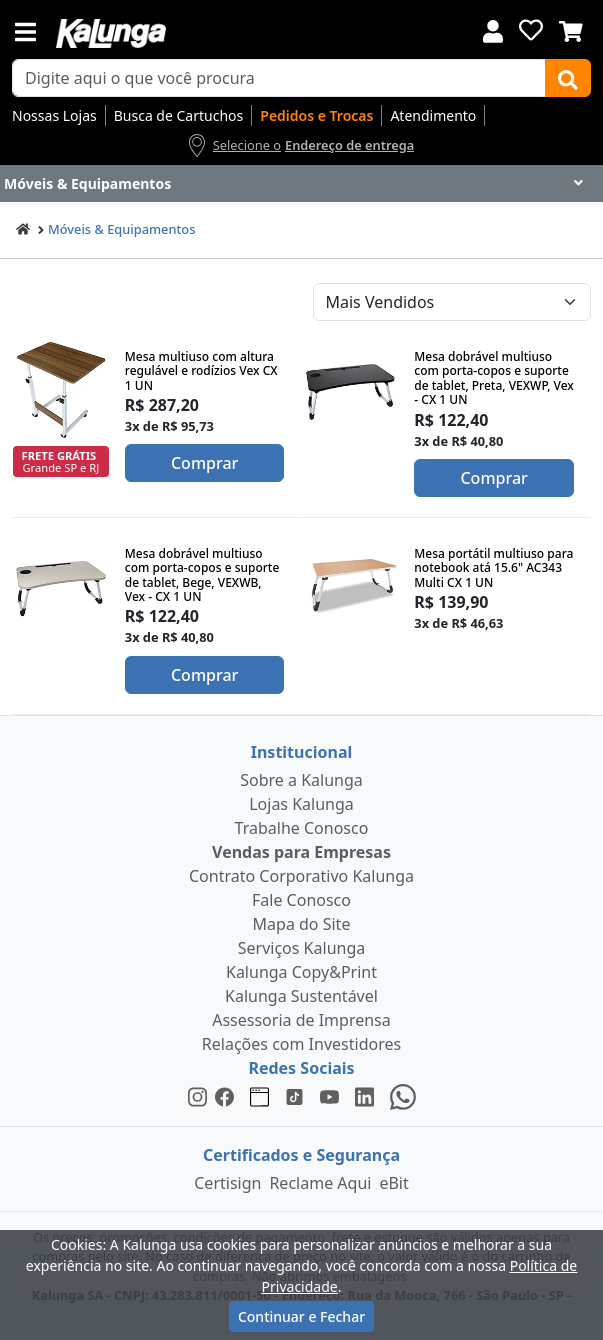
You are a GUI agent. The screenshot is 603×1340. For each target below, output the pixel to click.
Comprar (204, 463)
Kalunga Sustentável (301, 996)
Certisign (227, 1183)
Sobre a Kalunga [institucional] (301, 780)
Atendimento (433, 115)
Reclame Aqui (320, 1183)
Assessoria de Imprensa (301, 1020)
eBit (393, 1183)
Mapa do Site (302, 924)
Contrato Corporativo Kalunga (301, 876)
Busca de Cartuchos (179, 115)
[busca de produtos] (279, 78)
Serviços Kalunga (301, 948)
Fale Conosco (301, 900)
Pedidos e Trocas (316, 115)
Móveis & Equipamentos (121, 229)
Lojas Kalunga (301, 804)
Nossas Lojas (54, 115)
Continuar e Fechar (301, 1316)
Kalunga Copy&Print (301, 972)
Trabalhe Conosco (302, 828)
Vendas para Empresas (301, 852)
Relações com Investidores (301, 1044)
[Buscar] (568, 78)
